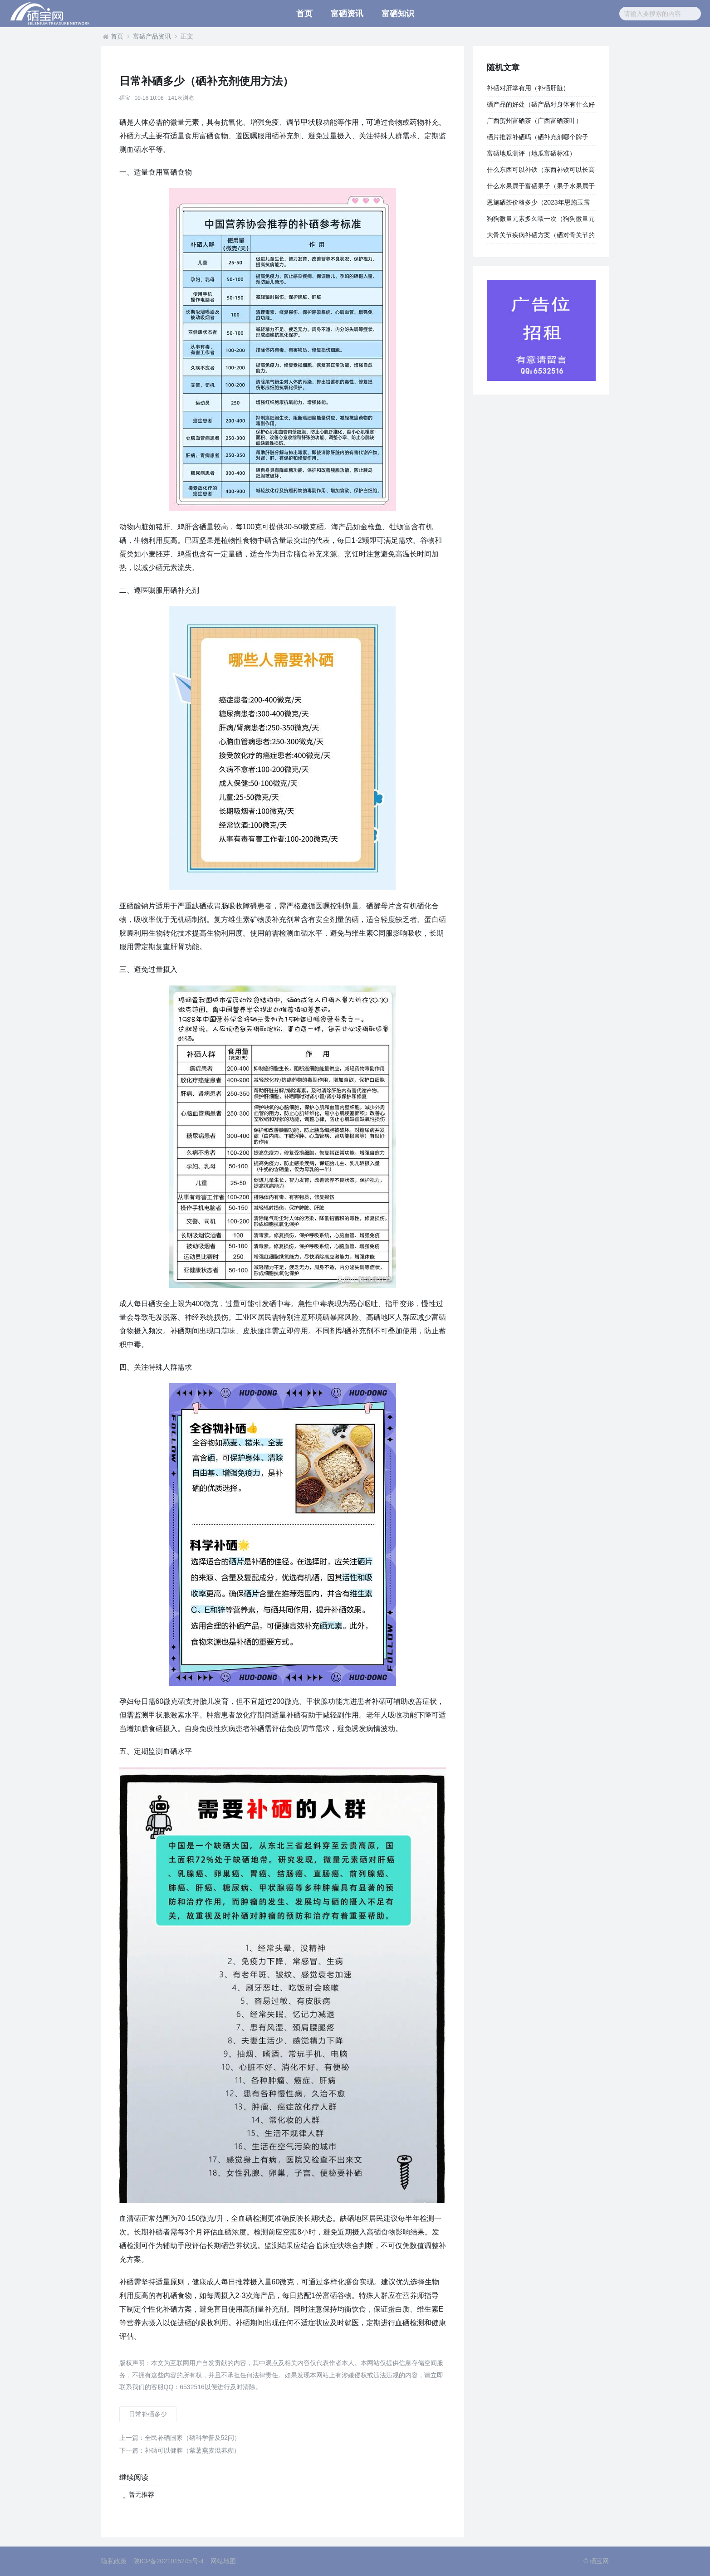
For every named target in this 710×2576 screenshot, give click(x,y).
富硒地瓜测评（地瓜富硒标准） (531, 153)
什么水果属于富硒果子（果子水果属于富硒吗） (541, 188)
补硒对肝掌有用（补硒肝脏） (528, 88)
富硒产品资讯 (152, 36)
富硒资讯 (347, 13)
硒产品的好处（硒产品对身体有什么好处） (541, 106)
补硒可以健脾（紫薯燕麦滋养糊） (179, 2450)
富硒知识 (398, 13)
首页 (304, 13)
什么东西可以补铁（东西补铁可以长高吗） (541, 172)
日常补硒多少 (148, 2414)
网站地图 (223, 2561)
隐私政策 (114, 2561)
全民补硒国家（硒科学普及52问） (180, 2437)
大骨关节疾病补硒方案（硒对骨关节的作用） (541, 237)
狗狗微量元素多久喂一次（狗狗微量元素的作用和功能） (541, 221)
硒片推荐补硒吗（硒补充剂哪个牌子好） (537, 139)
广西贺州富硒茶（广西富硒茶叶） (534, 120)
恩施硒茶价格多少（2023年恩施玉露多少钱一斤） (538, 204)
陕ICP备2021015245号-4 (168, 2561)
